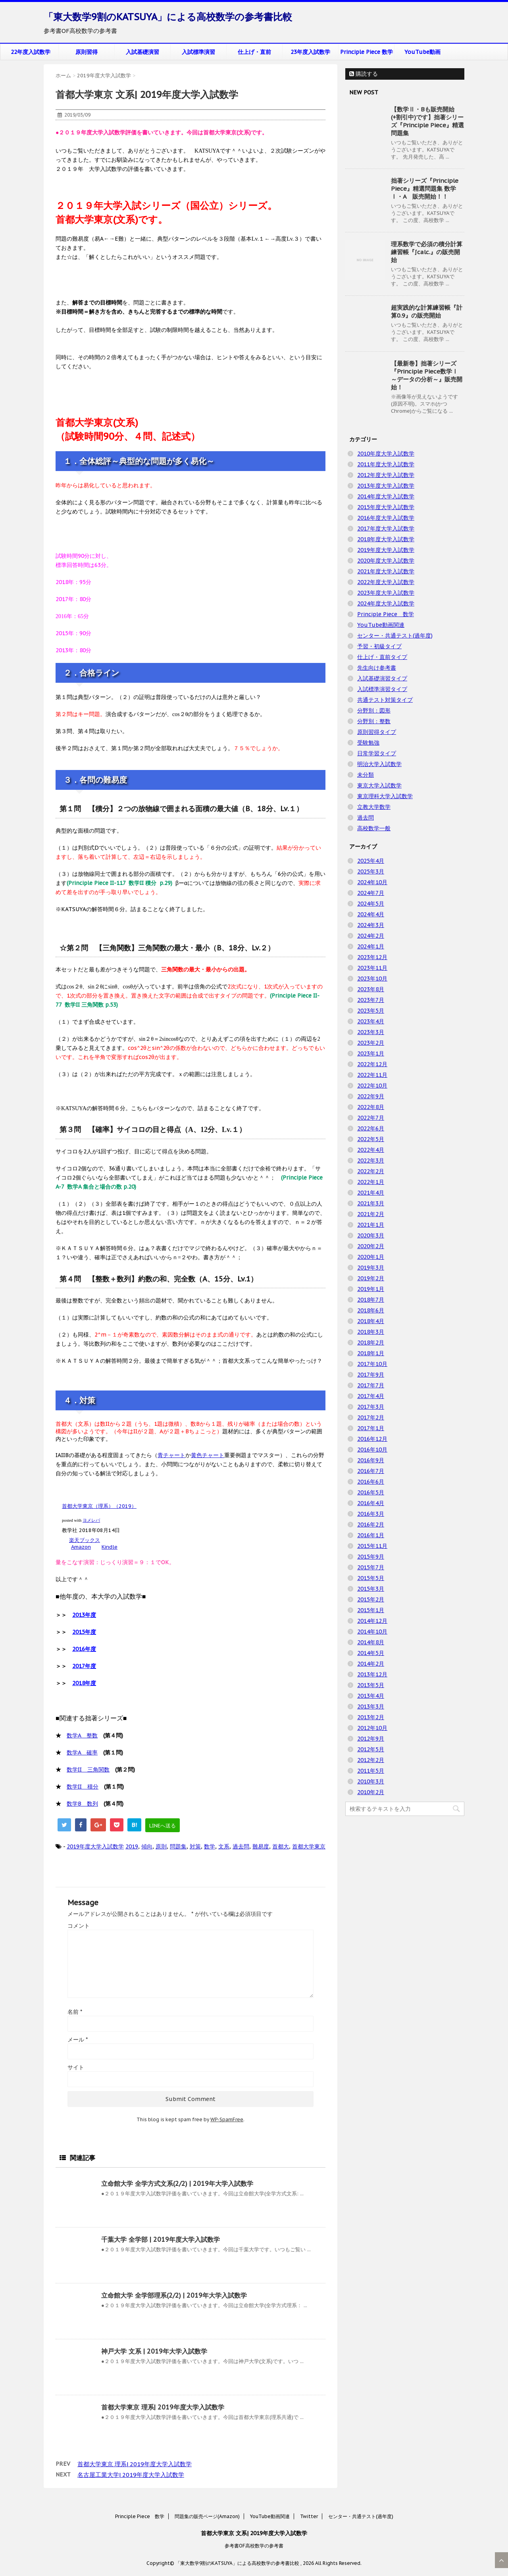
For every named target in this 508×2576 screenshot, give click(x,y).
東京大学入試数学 (379, 785)
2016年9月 (370, 1460)
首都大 (280, 1846)
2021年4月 (370, 1192)
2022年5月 (370, 1139)
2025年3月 (370, 871)
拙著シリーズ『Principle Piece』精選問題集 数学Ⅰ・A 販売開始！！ (424, 188)
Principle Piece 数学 (366, 52)
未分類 (365, 774)
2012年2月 (370, 1760)
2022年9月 (370, 1096)
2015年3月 (370, 1588)
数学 (209, 1846)
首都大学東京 (308, 1846)
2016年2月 (370, 1524)
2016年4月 (370, 1503)
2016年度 (84, 1649)
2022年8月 (370, 1107)
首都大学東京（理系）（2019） (99, 1506)
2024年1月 (370, 946)
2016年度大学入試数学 (385, 517)
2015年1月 (370, 1610)
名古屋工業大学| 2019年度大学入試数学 (130, 2474)
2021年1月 (370, 1224)
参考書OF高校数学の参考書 (254, 2546)
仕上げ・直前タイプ (382, 657)
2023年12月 (372, 957)
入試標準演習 (198, 52)
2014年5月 (370, 1653)
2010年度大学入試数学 (385, 453)
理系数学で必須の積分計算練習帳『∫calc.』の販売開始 (426, 252)
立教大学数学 (374, 806)
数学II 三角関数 (88, 1769)
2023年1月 (370, 1053)
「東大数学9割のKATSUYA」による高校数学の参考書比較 (168, 17)
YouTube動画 (422, 52)
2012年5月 (370, 1749)
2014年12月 (372, 1620)
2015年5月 (370, 1578)
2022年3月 (370, 1160)
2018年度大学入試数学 (385, 539)
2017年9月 (370, 1374)
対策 (195, 1846)
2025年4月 (370, 860)
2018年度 (84, 1683)
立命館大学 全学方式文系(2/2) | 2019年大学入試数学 (177, 2183)
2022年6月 (370, 1128)
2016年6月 (370, 1481)
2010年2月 (370, 1792)
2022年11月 (372, 1074)
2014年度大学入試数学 (385, 496)
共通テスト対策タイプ (385, 699)
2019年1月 (370, 1289)
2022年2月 (370, 1171)
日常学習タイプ (376, 753)
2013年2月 (370, 1717)
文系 (223, 1846)
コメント (78, 1925)
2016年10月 (372, 1449)
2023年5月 (370, 1010)
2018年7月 (370, 1299)
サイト (75, 2067)
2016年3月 (370, 1513)
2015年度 (84, 1632)
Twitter (309, 2516)
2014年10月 (372, 1631)
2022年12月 (372, 1064)
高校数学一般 (374, 828)
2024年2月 (370, 935)
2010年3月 (370, 1781)
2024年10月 (372, 882)
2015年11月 (372, 1545)
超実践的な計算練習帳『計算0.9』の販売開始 (426, 311)
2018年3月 (370, 1331)
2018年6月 (370, 1310)
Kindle (109, 1547)
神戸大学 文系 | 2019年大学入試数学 (154, 2351)
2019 (131, 1846)
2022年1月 (370, 1182)
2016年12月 (372, 1438)
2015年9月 (370, 1556)
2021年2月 (370, 1214)
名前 (74, 2011)
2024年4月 (370, 914)
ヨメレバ (91, 1520)
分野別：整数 (374, 721)
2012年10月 (372, 1727)
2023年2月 (370, 1042)
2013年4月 (370, 1695)
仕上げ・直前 (254, 52)
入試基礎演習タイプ (382, 678)
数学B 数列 (82, 1803)
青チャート (171, 1455)
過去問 (241, 1846)
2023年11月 (372, 967)
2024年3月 (370, 925)
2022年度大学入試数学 (385, 582)
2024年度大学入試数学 (385, 603)
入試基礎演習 (142, 52)
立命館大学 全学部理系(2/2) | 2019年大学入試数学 (174, 2295)
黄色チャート (207, 1455)
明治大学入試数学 (379, 764)
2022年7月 (370, 1117)
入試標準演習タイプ (382, 689)
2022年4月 (370, 1149)
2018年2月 (370, 1342)
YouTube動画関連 (380, 624)
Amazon (81, 1547)
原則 (161, 1846)
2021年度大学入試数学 (385, 571)
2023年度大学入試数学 (385, 592)
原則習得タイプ (376, 731)
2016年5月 (370, 1492)
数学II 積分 (82, 1786)
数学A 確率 (82, 1752)
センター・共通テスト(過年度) (395, 635)
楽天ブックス (84, 1540)
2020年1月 (370, 1256)
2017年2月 (370, 1417)
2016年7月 (370, 1471)
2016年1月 (370, 1535)
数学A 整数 (82, 1735)
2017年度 (84, 1666)
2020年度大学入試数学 (385, 560)
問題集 (178, 1846)
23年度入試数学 (310, 52)
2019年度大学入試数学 (95, 1846)
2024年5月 (370, 903)
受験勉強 (368, 742)
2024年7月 (370, 892)
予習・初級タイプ (379, 646)
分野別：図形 (374, 710)
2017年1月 (370, 1428)
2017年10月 (372, 1363)
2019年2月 (370, 1278)
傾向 (146, 1846)
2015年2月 (370, 1599)
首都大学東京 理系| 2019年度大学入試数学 (162, 2407)
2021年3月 (370, 1203)
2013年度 (84, 1614)
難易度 (260, 1846)
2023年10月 (372, 978)
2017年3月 (370, 1406)
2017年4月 (370, 1396)
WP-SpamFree (226, 2119)
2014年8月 (370, 1642)
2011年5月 (370, 1770)
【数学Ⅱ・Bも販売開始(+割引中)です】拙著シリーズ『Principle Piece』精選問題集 (427, 121)
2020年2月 (370, 1246)
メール (77, 2039)
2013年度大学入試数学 (385, 485)
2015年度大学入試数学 (385, 507)
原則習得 (86, 52)
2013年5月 (370, 1685)
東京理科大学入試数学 (385, 796)
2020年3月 (370, 1235)
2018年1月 (370, 1353)
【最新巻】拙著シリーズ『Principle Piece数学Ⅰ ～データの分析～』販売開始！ (426, 375)
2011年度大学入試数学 (385, 464)
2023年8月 (370, 989)
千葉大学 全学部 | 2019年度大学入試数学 (160, 2239)
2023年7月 (370, 1000)
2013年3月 (370, 1706)
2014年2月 (370, 1663)
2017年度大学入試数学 (385, 528)
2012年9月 (370, 1738)
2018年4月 (370, 1321)
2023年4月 (370, 1021)
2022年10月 (372, 1085)
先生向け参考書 (376, 667)
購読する (363, 73)
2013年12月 (372, 1674)
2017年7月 (370, 1385)
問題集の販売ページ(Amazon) (207, 2516)
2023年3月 (370, 1032)
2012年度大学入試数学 (385, 475)
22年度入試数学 (30, 52)
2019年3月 (370, 1267)
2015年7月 (370, 1567)
